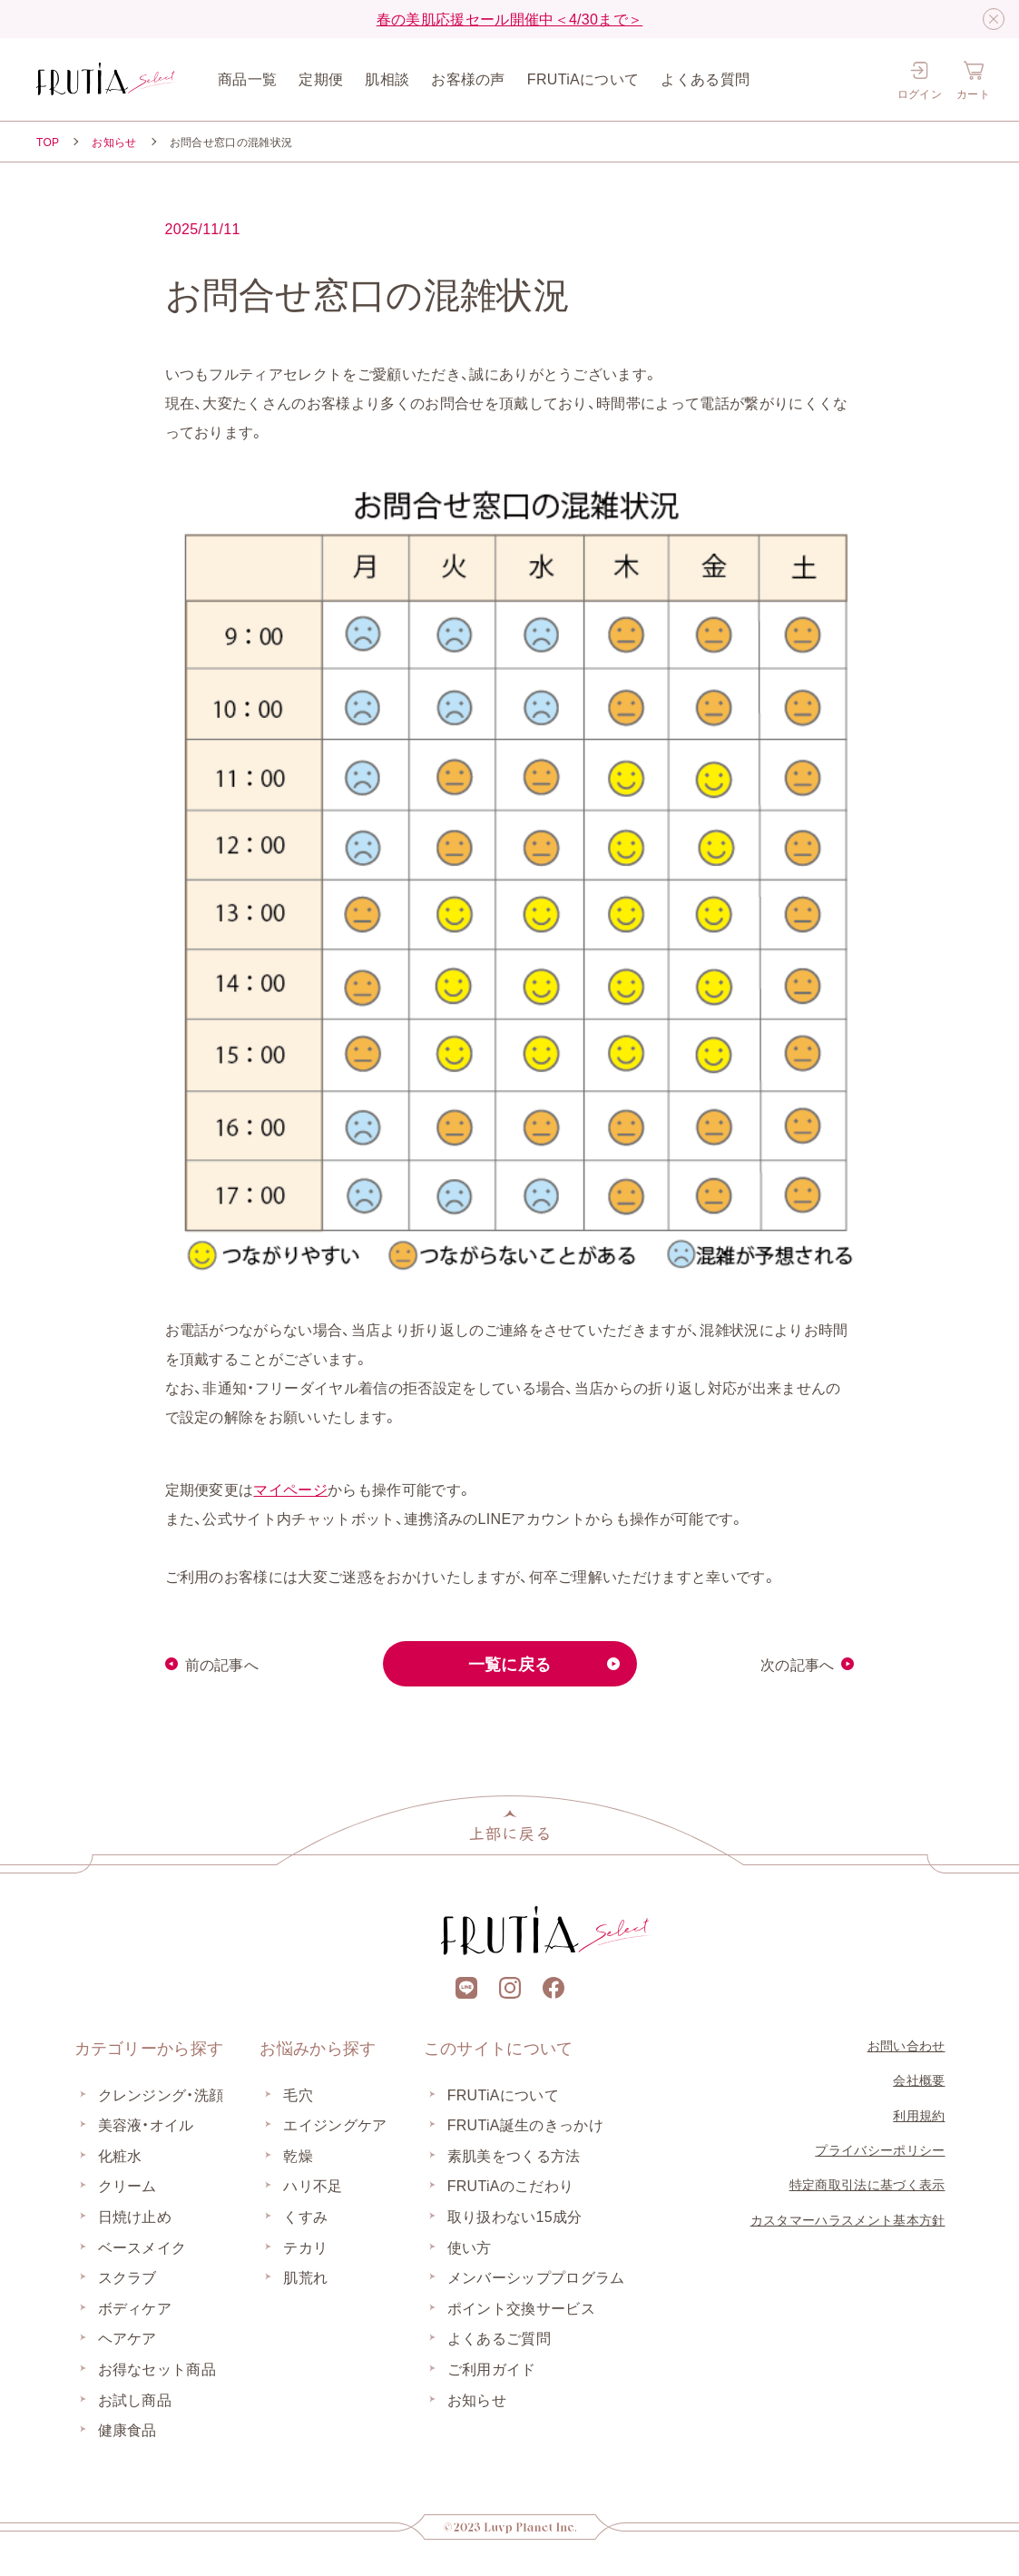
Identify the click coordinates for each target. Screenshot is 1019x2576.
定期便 (321, 78)
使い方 (469, 2246)
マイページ (290, 1488)
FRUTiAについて (583, 78)
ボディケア (135, 2307)
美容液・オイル (146, 2124)
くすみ (305, 2216)
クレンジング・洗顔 (161, 2094)
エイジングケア (335, 2124)
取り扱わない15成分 (515, 2216)
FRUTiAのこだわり (510, 2185)
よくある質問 (705, 78)
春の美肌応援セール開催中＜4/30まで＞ (510, 18)
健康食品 (127, 2429)
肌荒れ (305, 2276)
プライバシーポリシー (880, 2149)
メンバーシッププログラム (536, 2276)
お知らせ (114, 141)
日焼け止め (135, 2216)
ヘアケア (127, 2337)
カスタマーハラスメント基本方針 (848, 2219)
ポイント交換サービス (521, 2307)
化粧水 (120, 2155)
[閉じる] (993, 19)
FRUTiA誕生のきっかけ (525, 2124)
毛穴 (298, 2094)
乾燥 (298, 2155)
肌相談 (387, 78)
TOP (47, 141)
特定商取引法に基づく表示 (867, 2184)
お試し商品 (135, 2399)
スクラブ (127, 2276)
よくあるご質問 (499, 2337)
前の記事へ (222, 1664)
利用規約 (919, 2115)
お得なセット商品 (157, 2368)
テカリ (305, 2246)
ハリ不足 (312, 2185)
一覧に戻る (510, 1663)
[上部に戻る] (510, 1825)
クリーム (127, 2185)
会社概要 (919, 2079)
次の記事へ (797, 1664)
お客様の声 (468, 78)
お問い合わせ (906, 2045)
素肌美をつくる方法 (514, 2155)
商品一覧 (247, 78)
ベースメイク (142, 2246)
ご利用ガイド (491, 2368)
